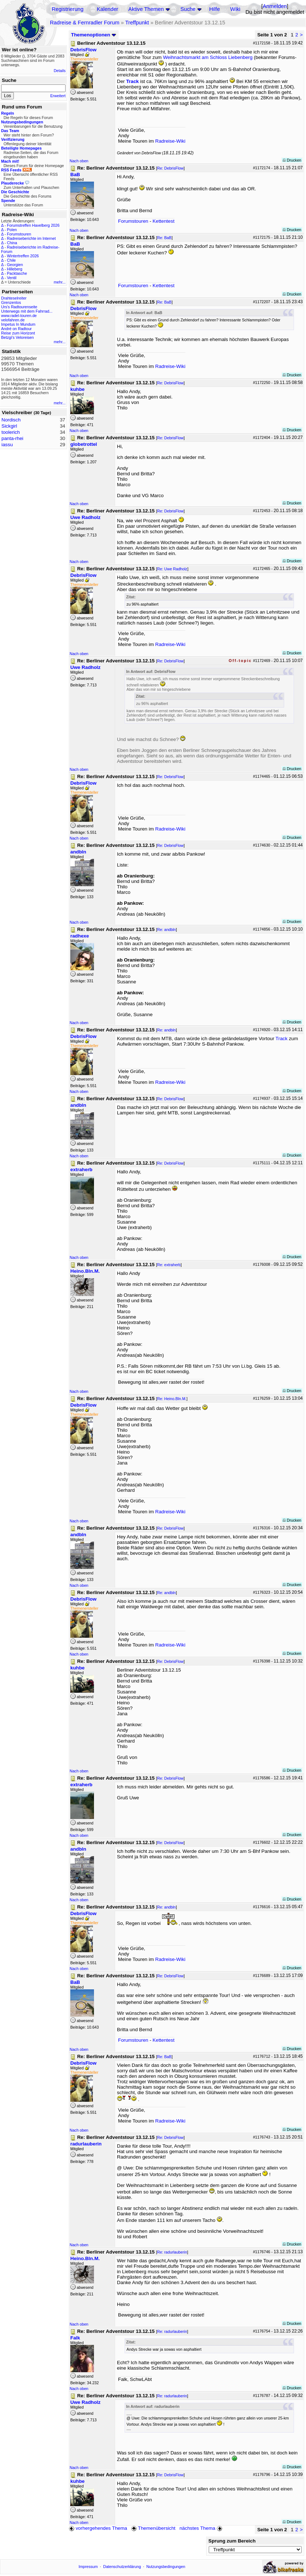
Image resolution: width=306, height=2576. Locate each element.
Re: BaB (164, 237)
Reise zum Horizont (18, 333)
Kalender (107, 9)
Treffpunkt (137, 22)
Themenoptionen (93, 34)
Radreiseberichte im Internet (31, 238)
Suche (188, 9)
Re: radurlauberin (172, 2252)
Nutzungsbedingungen (165, 2566)
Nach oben (79, 161)
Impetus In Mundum (18, 324)
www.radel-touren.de (19, 315)
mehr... (60, 282)
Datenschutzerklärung (122, 2566)
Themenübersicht (153, 2528)
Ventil (11, 278)
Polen (12, 229)
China (12, 243)
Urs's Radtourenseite (19, 307)
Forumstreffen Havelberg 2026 (33, 225)
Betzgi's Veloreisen (17, 337)
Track (132, 81)
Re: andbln (166, 929)
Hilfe (214, 9)
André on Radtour (16, 328)
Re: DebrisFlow (170, 168)
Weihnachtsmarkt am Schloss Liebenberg (207, 57)
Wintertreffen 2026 (23, 256)
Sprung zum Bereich (232, 2541)
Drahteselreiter (14, 298)
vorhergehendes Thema (98, 2528)
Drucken (292, 160)
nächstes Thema (202, 2528)
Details (60, 70)
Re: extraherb (169, 1265)
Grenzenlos (11, 302)
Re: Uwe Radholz (172, 569)
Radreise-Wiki (170, 141)
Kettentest (163, 221)
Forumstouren (19, 234)
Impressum (88, 2566)
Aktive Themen (146, 9)
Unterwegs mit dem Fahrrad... (26, 311)
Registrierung (67, 9)
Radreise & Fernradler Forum (84, 22)
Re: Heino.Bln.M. (172, 1398)
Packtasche (17, 273)
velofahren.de (13, 320)
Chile (11, 260)
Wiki (235, 9)
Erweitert (58, 96)
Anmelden (275, 6)
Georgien (15, 264)
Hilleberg (14, 269)
